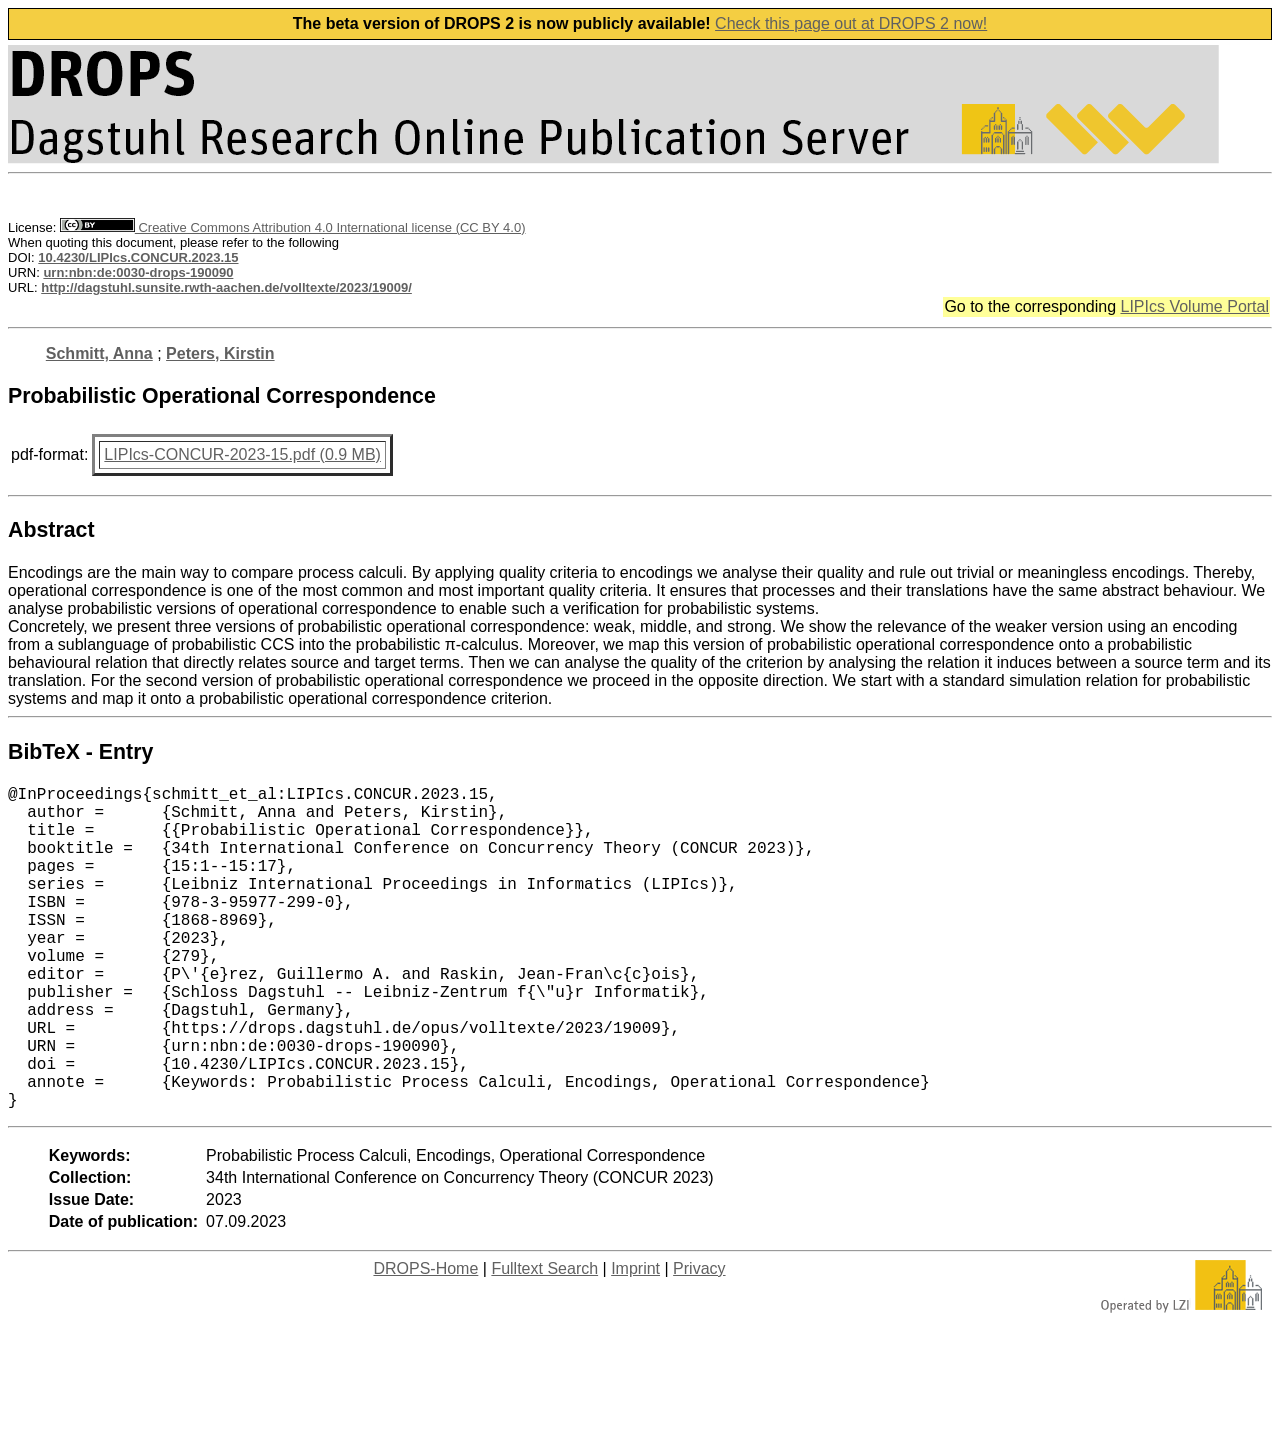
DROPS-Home (425, 1340)
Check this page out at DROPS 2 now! (851, 23)
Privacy (699, 1340)
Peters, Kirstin (220, 353)
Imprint (635, 1340)
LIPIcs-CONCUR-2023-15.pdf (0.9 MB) (242, 454)
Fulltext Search (544, 1340)
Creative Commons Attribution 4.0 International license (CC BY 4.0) (292, 227)
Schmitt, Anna (99, 353)
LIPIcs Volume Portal (1194, 306)
